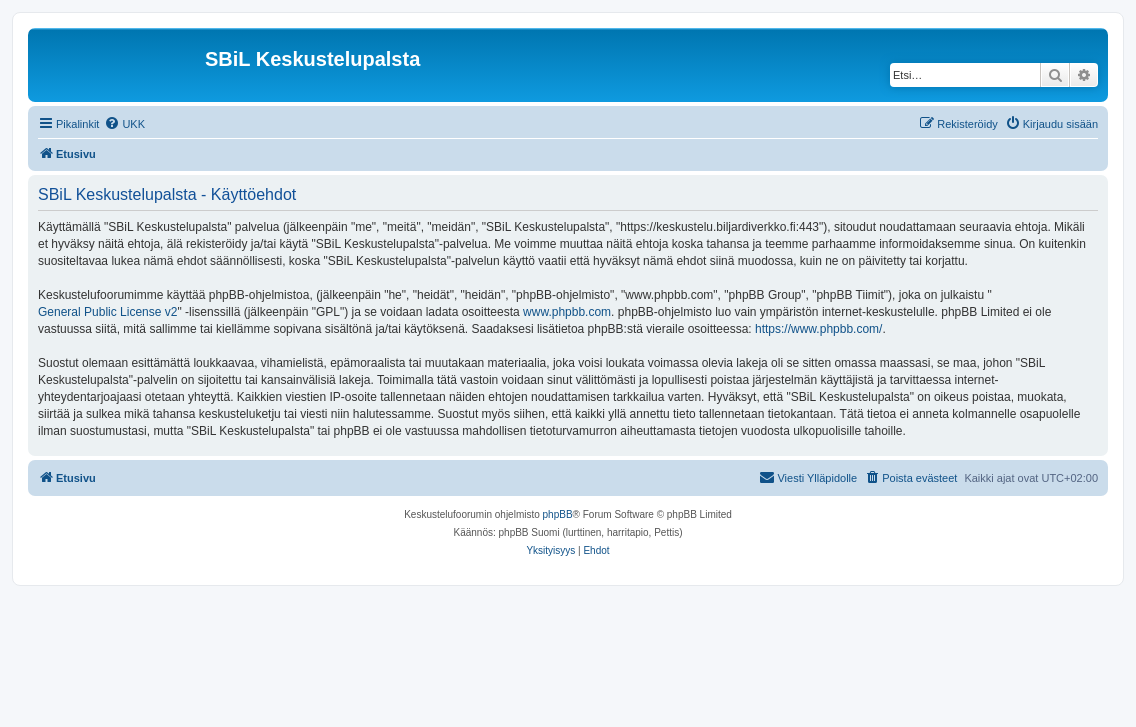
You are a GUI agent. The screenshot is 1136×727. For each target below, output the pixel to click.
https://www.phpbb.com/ (818, 329)
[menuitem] (124, 124)
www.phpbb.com (567, 312)
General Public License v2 (107, 312)
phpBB (558, 514)
